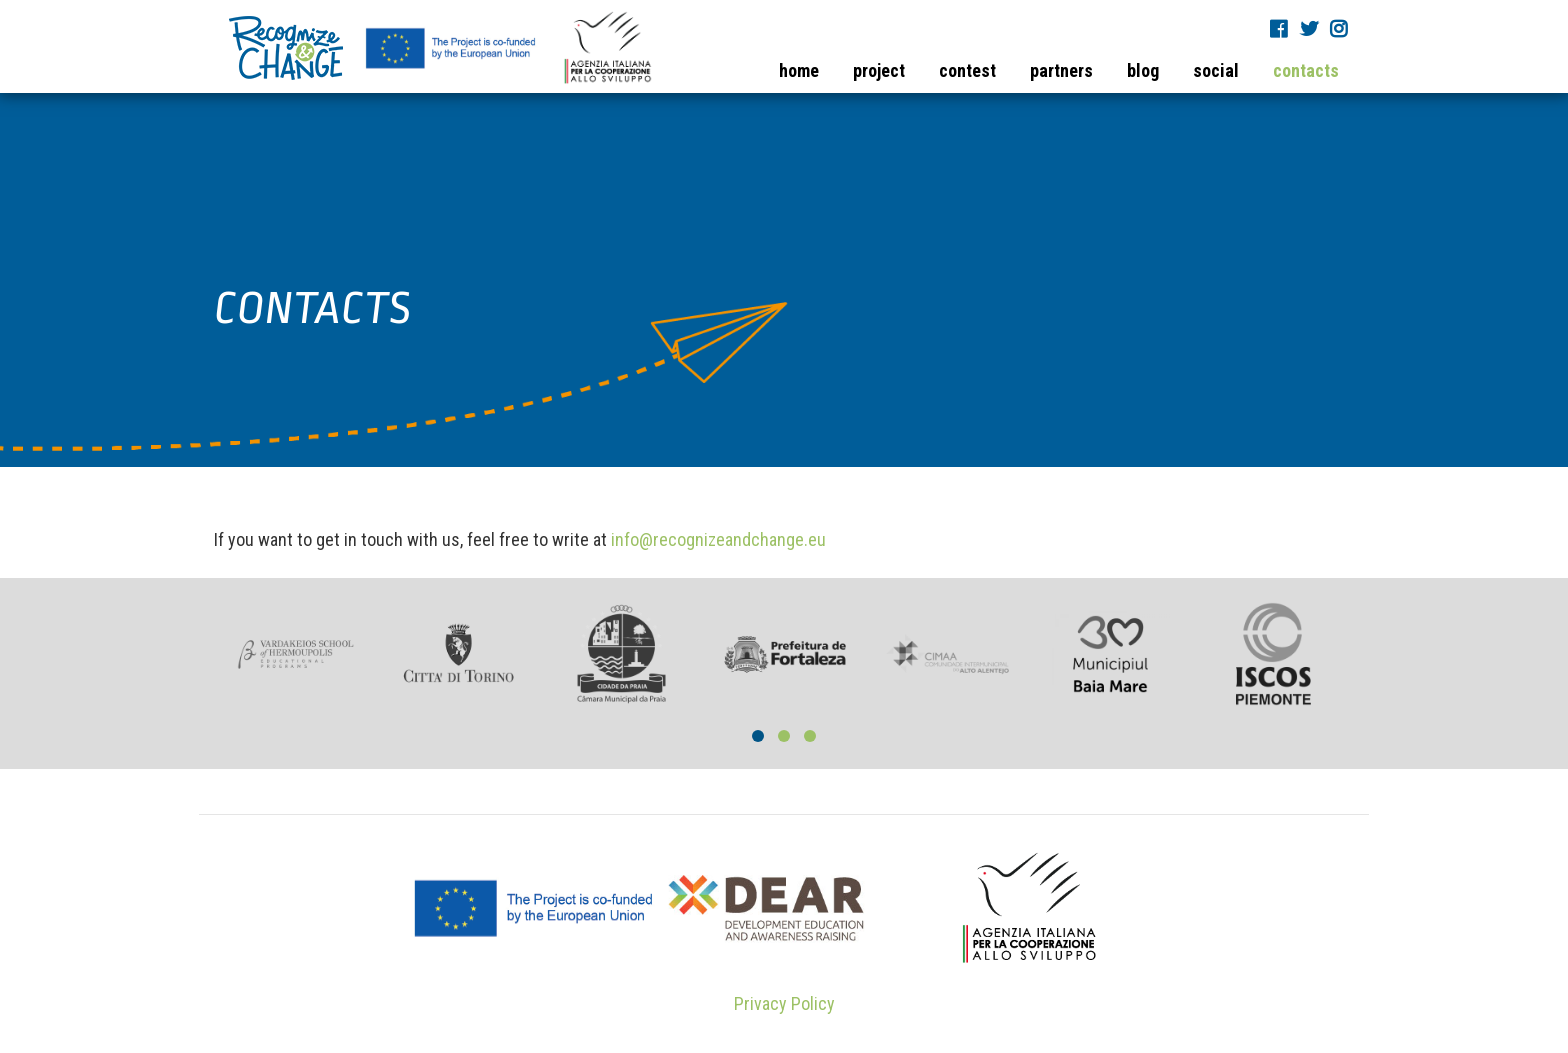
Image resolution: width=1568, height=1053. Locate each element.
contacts (1306, 70)
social (1216, 70)
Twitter (1311, 28)
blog (1143, 70)
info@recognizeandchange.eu (718, 539)
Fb (1281, 28)
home (799, 70)
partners (1061, 70)
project (879, 70)
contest (967, 70)
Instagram (1341, 28)
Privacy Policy (784, 1003)
